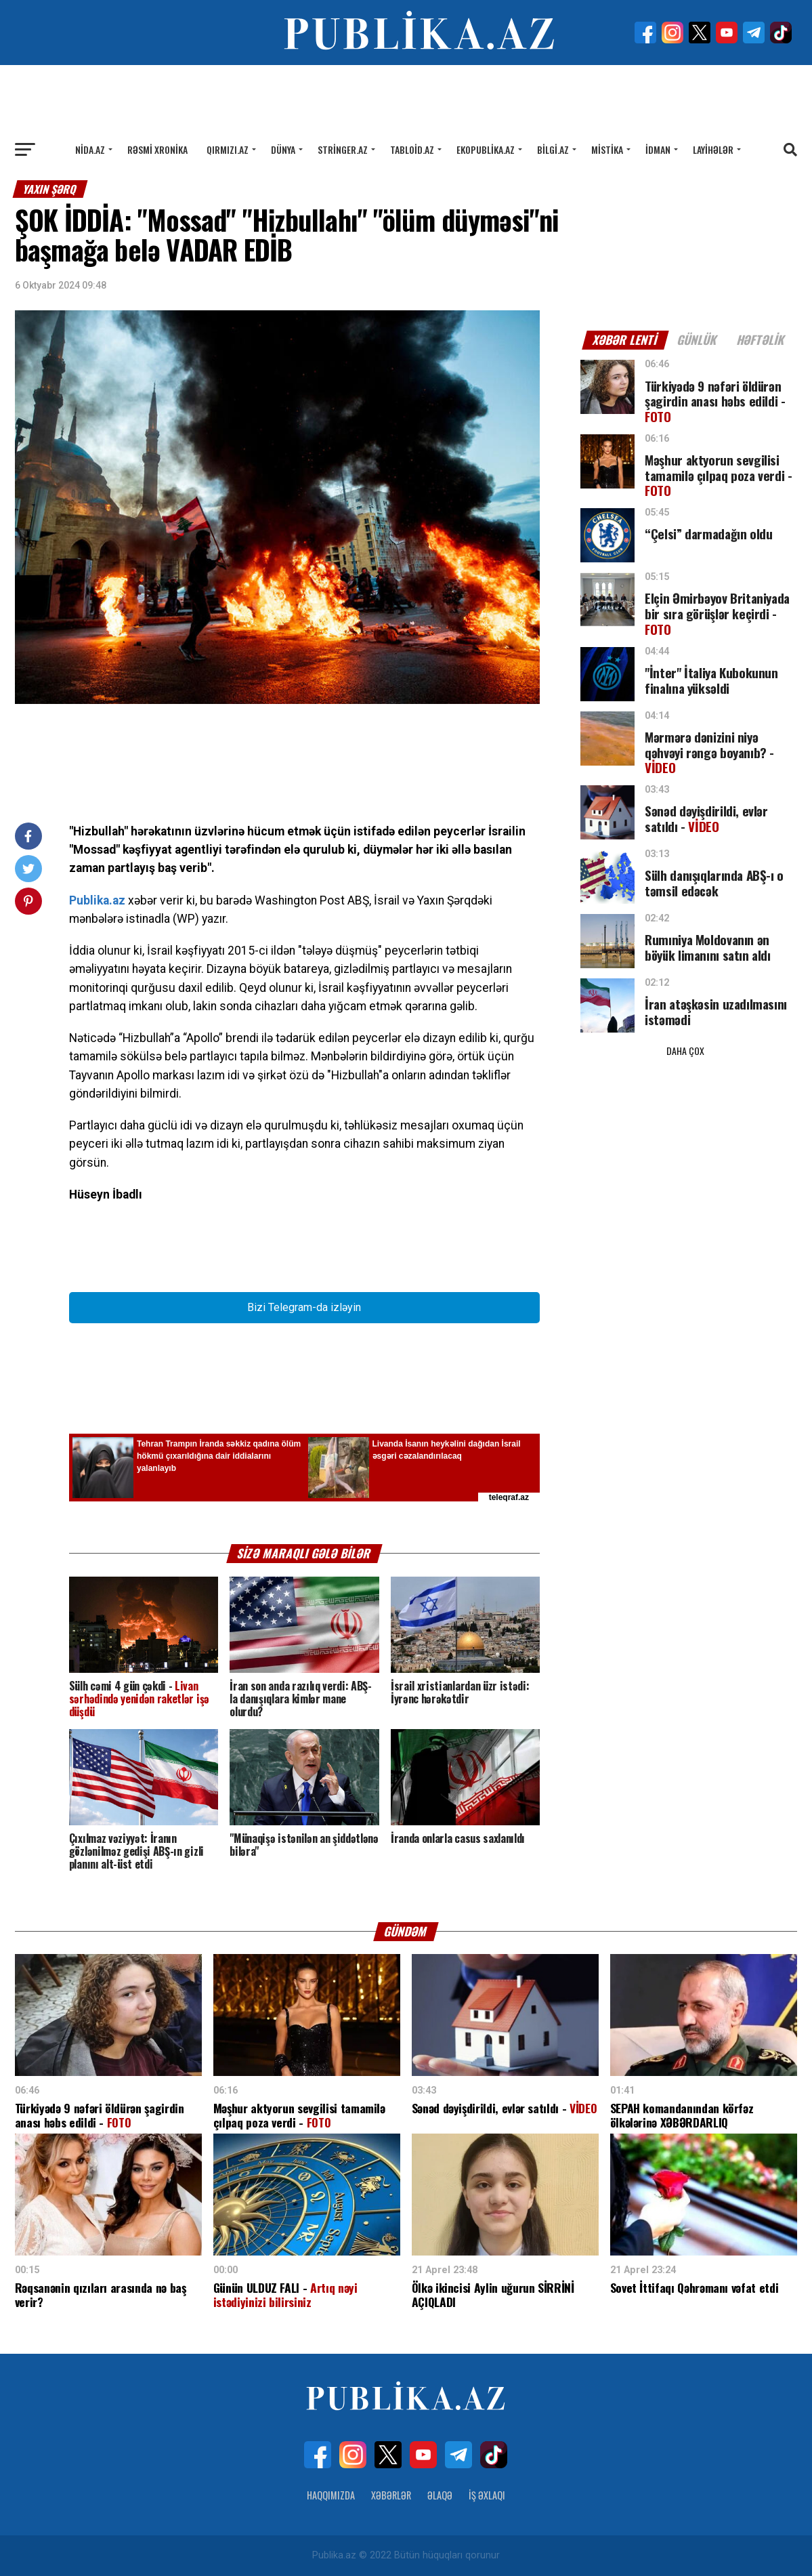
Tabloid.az (412, 149)
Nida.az (90, 149)
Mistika (607, 149)
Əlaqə (439, 2495)
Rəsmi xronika (157, 149)
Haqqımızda (331, 2495)
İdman (657, 149)
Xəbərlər (391, 2495)
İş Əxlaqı (487, 2495)
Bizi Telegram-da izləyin (304, 1307)
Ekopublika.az (485, 149)
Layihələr (713, 149)
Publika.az (97, 900)
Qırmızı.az (228, 149)
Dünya (283, 149)
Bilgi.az (553, 149)
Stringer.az (343, 149)
